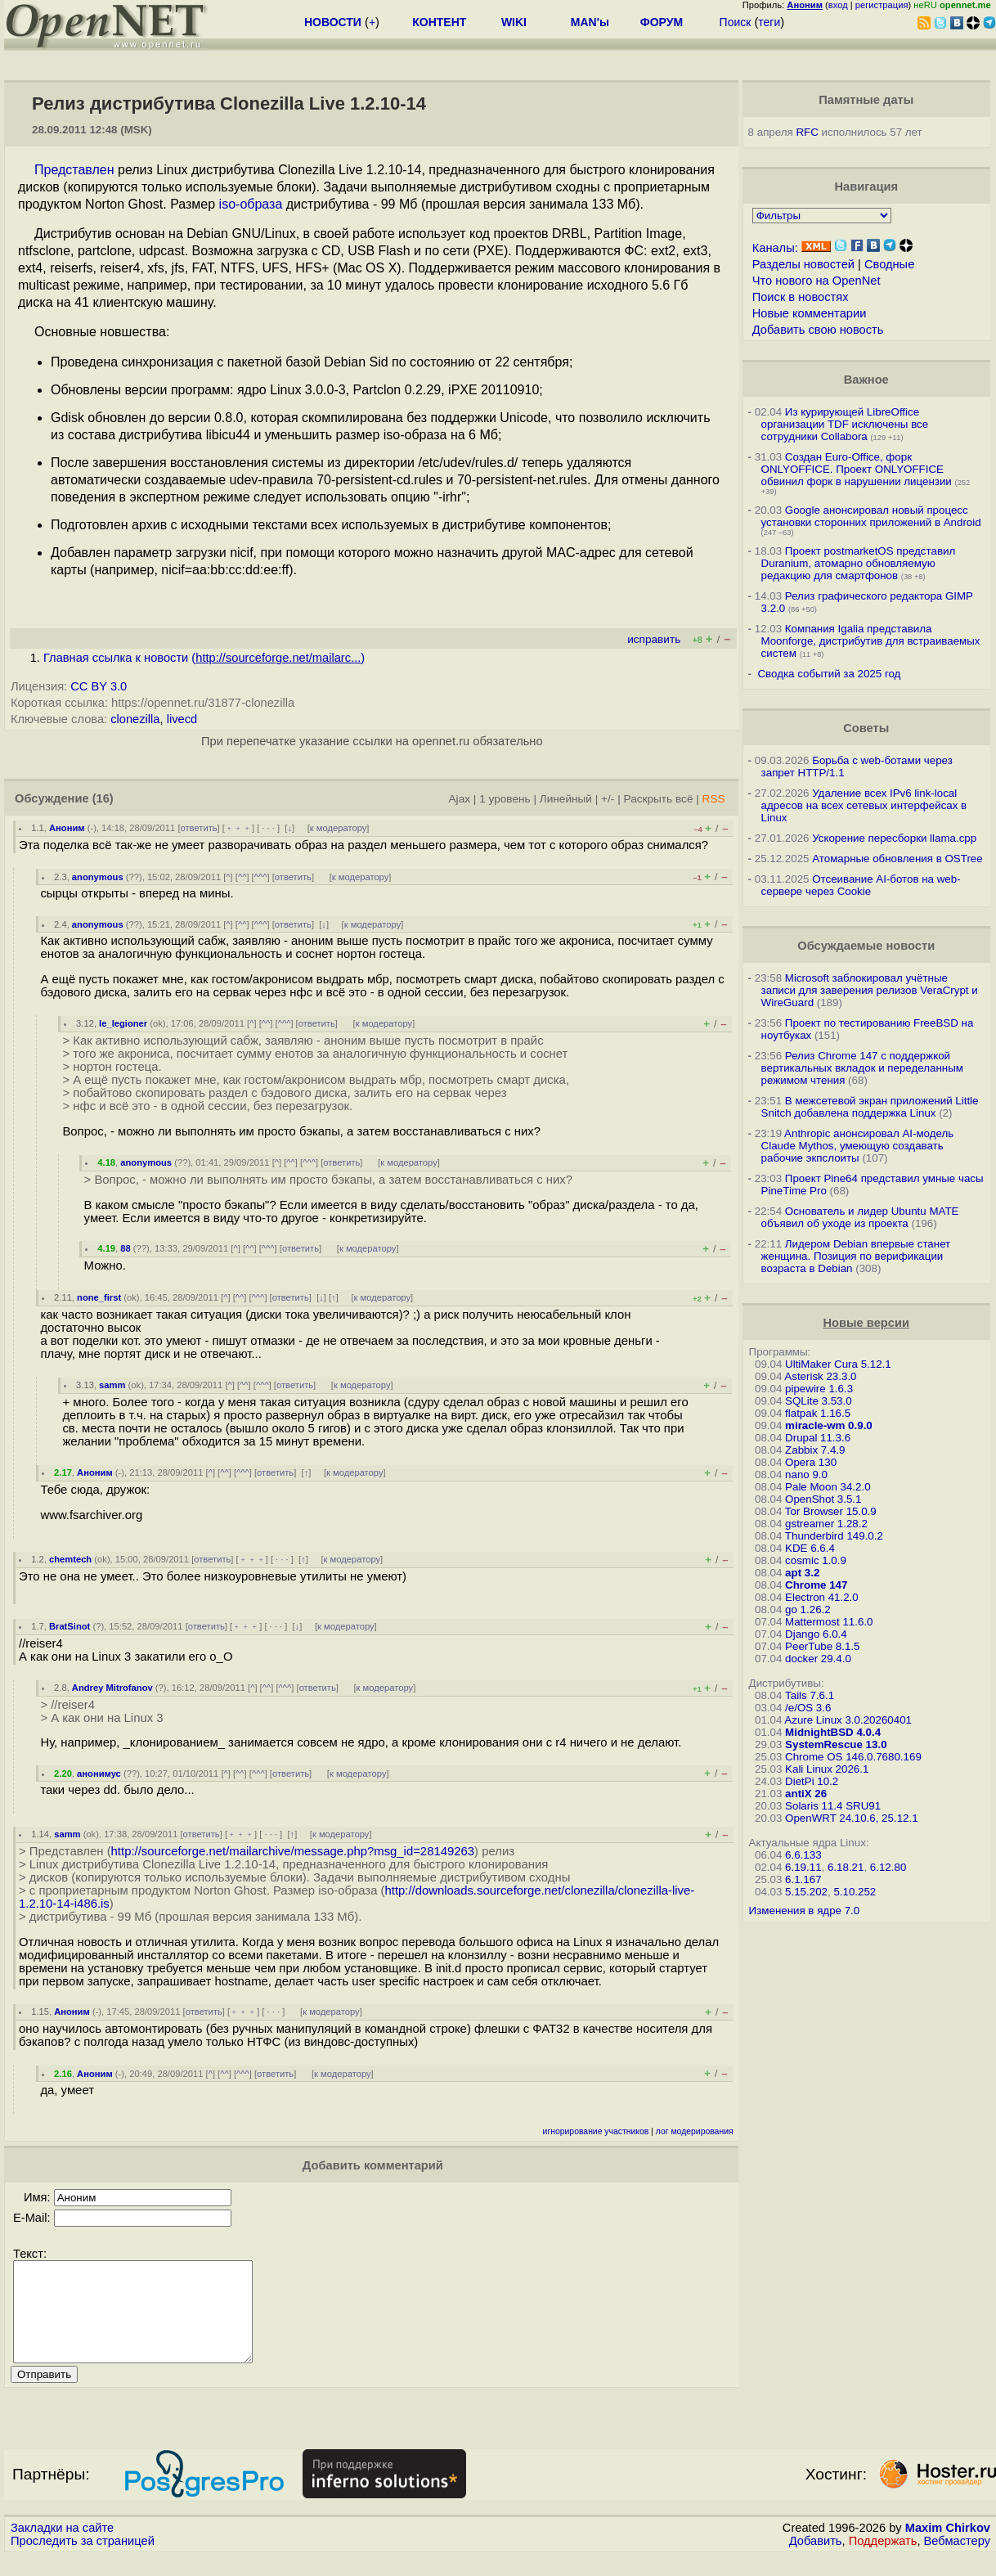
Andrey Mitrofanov (112, 1688)
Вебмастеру (957, 2560)
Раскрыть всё (658, 799)
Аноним (67, 828)
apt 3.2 (802, 1573)
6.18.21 (846, 1867)
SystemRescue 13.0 (835, 1744)
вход (838, 5)
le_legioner (123, 1023)
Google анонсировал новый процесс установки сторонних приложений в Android (871, 516)
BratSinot (69, 1626)
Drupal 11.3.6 (817, 1438)
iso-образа (251, 204)
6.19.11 (803, 1867)
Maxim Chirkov (947, 2547)
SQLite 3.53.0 (818, 1401)
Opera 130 (811, 1462)
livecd (182, 719)
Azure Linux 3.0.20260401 (848, 1720)
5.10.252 (854, 1892)
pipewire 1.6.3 (819, 1388)
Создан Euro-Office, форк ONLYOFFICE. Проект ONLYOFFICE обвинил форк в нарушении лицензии (856, 469)
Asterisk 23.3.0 (820, 1376)
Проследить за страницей (83, 2560)
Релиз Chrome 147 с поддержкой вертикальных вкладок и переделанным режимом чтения (862, 1068)
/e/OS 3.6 (808, 1708)
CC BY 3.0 (98, 686)
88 (125, 1248)
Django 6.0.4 (816, 1634)
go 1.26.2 (808, 1609)
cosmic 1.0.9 (815, 1560)
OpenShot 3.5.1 (823, 1499)
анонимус (99, 1773)
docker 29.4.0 (818, 1658)
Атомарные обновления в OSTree (897, 858)
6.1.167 (803, 1879)
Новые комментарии (809, 313)
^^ (242, 877)
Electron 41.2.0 (822, 1597)
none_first (99, 1297)
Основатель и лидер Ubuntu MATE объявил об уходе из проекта (860, 1217)
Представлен (74, 170)
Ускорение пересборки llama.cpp (894, 838)
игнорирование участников (596, 2131)
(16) (103, 798)
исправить (653, 639)
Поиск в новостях (800, 296)
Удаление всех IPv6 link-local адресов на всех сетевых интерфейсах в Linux (864, 805)
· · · (268, 828)
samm (112, 1385)
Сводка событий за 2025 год (828, 674)
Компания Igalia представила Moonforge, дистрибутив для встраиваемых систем (870, 641)
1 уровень (504, 799)
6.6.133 (803, 1855)
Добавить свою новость (818, 329)
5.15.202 (806, 1892)
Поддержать (883, 2560)
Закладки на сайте (62, 2547)
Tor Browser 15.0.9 (831, 1511)
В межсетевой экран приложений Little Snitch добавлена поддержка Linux (870, 1107)
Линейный (566, 799)
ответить (199, 828)
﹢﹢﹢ (238, 828)
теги (769, 22)
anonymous (97, 877)
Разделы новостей (803, 264)
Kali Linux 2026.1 (826, 1769)
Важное (866, 379)
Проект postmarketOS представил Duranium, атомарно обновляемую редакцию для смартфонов (858, 563)
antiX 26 (806, 1793)
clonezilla (134, 719)
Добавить (815, 2560)
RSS (713, 799)
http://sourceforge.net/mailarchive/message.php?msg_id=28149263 (292, 1851)
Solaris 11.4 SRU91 (833, 1806)
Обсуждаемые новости (866, 945)
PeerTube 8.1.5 (822, 1646)
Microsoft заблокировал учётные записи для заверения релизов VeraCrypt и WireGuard (869, 990)
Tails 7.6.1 (809, 1695)
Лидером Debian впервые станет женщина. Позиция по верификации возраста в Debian (856, 1256)
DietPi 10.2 (811, 1781)
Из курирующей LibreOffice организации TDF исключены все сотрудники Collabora (845, 424)
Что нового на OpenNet (816, 280)
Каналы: (775, 247)
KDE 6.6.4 (810, 1548)
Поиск (735, 22)
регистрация (882, 5)
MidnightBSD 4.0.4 (833, 1732)
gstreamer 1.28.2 (826, 1523)
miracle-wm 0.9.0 (829, 1425)
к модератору (338, 828)
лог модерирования (695, 2131)
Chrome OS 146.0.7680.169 (853, 1757)
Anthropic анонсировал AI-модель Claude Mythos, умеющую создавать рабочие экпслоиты (857, 1145)
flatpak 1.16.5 (817, 1413)
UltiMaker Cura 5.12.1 (838, 1364)
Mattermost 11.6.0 (829, 1622)
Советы (866, 728)
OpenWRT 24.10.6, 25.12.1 (851, 1818)
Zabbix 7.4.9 (815, 1450)
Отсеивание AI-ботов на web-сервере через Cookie (861, 885)
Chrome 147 (816, 1585)
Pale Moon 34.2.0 (827, 1487)
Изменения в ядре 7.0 (804, 1910)
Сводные (889, 264)
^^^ (260, 877)
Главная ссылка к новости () (204, 657)
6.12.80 (888, 1867)
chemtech (70, 1559)
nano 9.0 (806, 1474)
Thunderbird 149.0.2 (834, 1536)
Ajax (460, 799)
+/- (607, 799)
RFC (807, 132)
